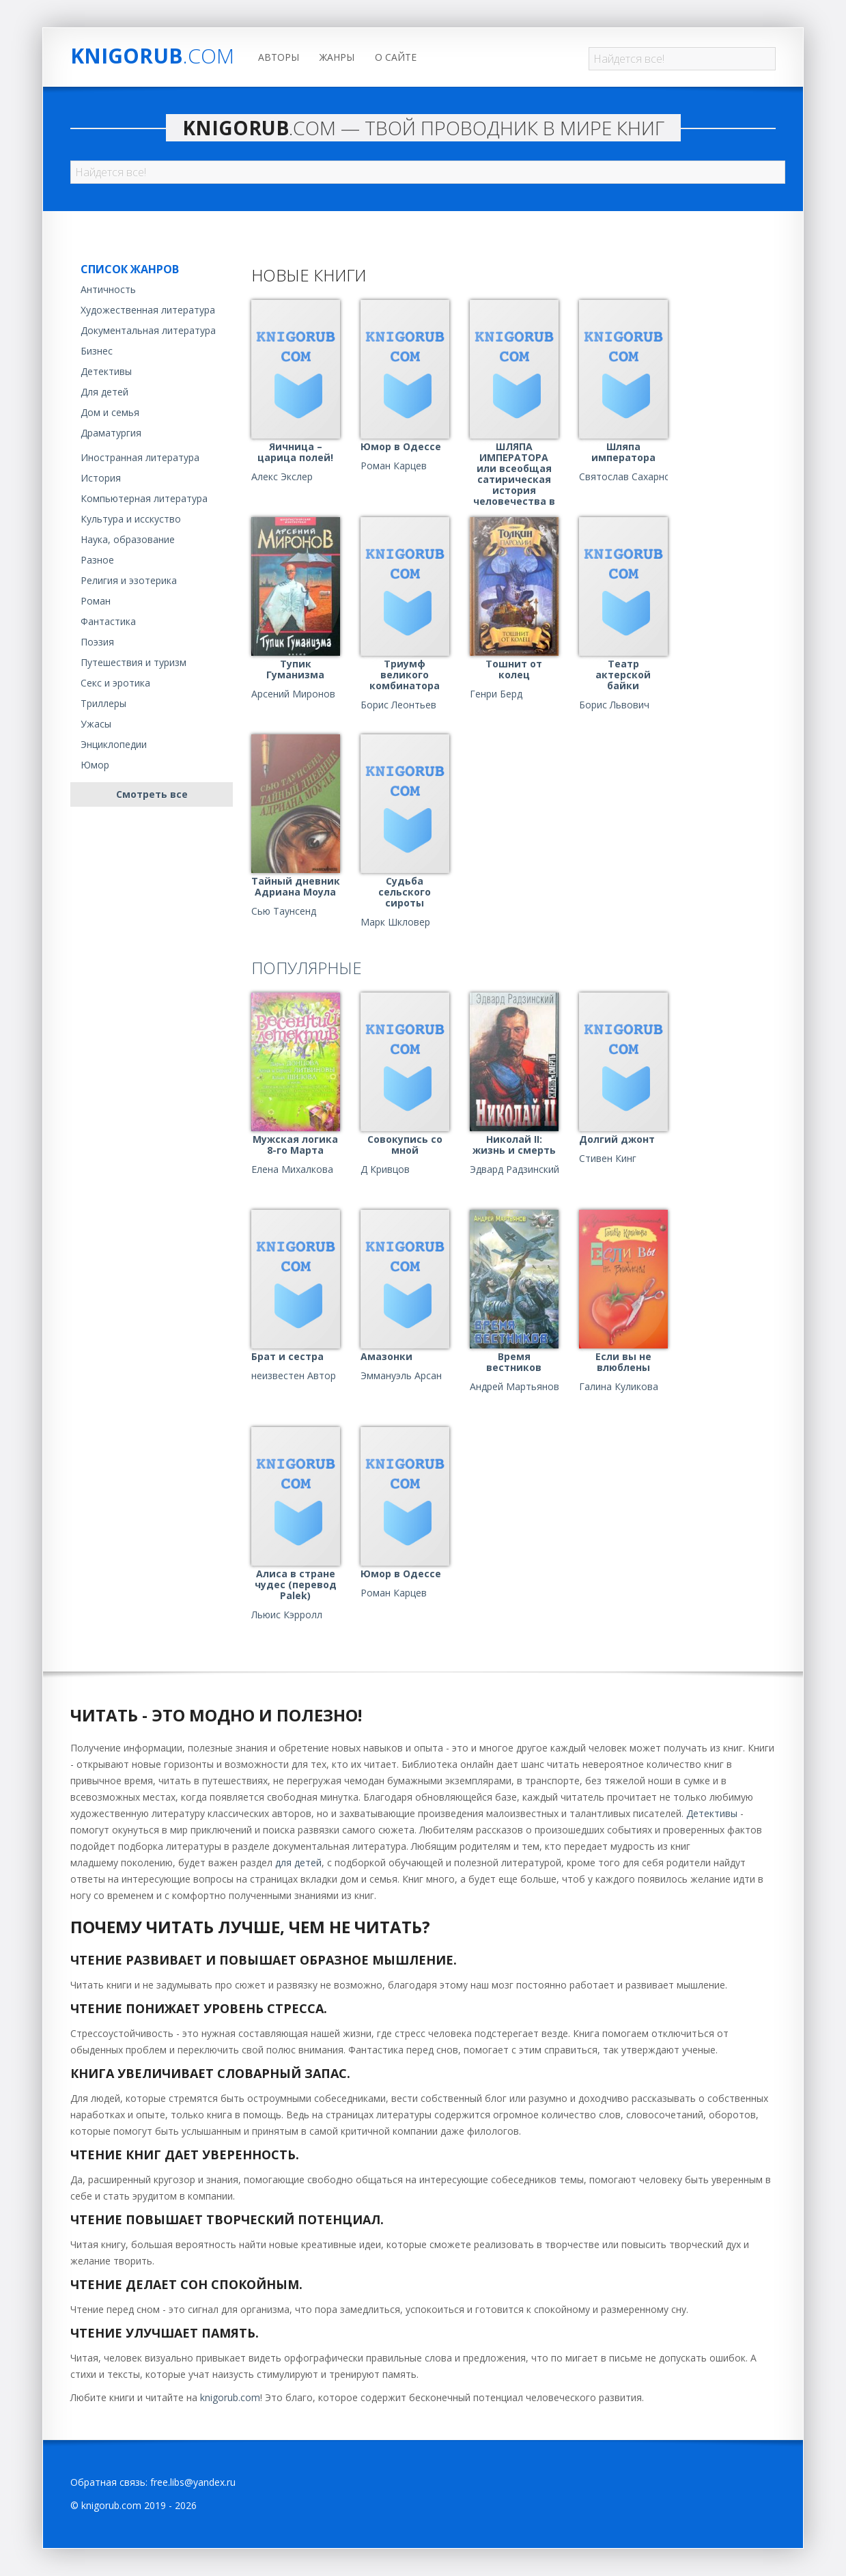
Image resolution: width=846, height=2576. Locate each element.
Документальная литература (148, 330)
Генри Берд (496, 694)
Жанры (337, 57)
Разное (97, 559)
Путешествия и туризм (133, 662)
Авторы (278, 57)
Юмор (95, 764)
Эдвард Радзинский (514, 1169)
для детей (298, 1862)
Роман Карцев (394, 465)
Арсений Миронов (293, 694)
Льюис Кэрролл (286, 1614)
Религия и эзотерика (129, 580)
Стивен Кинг (607, 1158)
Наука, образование (128, 539)
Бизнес (97, 350)
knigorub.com (230, 2397)
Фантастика (108, 621)
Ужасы (96, 723)
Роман (96, 600)
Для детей (104, 391)
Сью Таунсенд (283, 911)
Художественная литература (148, 309)
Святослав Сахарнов (627, 476)
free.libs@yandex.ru (193, 2482)
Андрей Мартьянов (514, 1386)
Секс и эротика (115, 682)
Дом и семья (110, 412)
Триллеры (103, 703)
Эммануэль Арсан (401, 1375)
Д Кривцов (385, 1169)
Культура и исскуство (131, 518)
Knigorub (152, 56)
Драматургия (111, 432)
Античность (108, 289)
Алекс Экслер (282, 476)
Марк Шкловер (395, 922)
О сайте (396, 57)
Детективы (106, 371)
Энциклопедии (114, 744)
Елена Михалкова (292, 1169)
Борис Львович (614, 705)
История (101, 477)
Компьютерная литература (144, 498)
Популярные (306, 967)
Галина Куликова (618, 1386)
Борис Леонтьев (398, 705)
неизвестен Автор (293, 1375)
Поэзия (97, 641)
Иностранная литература (140, 457)
